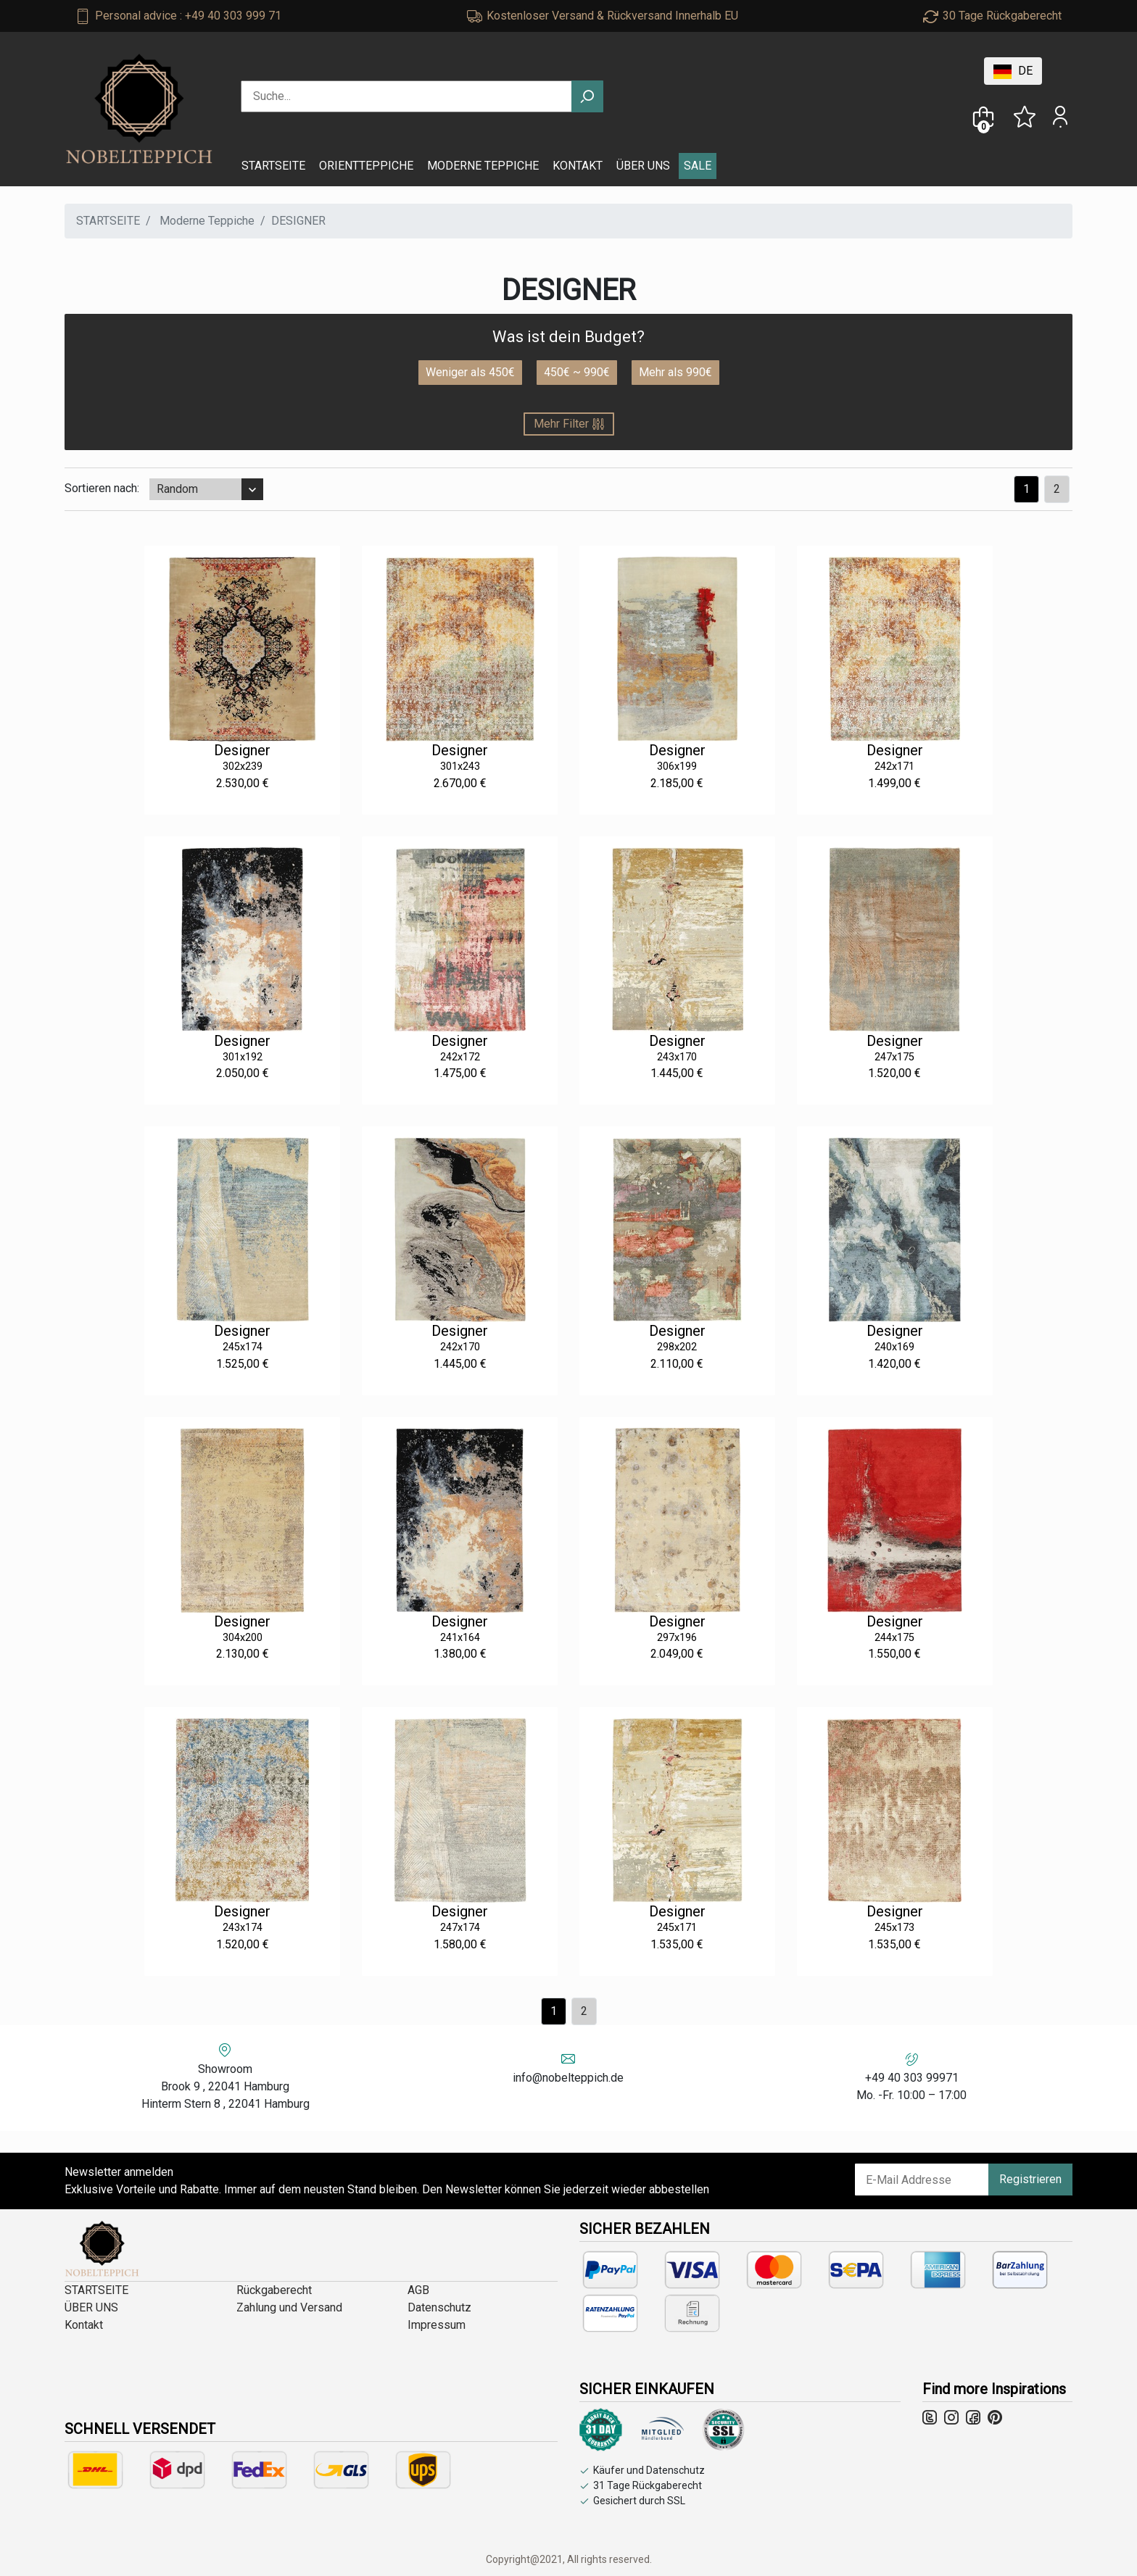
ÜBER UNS (643, 166)
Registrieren (1030, 2179)
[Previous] (1057, 489)
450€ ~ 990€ (577, 372)
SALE (697, 166)
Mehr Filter (569, 424)
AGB (418, 2290)
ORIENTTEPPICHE (366, 166)
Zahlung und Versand (289, 2307)
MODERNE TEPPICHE (483, 166)
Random (177, 489)
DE (1013, 71)
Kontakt (84, 2325)
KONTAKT (578, 166)
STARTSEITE (273, 166)
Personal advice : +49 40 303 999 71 (188, 15)
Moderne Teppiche (207, 221)
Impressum (437, 2325)
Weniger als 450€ (470, 372)
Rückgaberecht (274, 2290)
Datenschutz (439, 2307)
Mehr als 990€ (675, 372)
